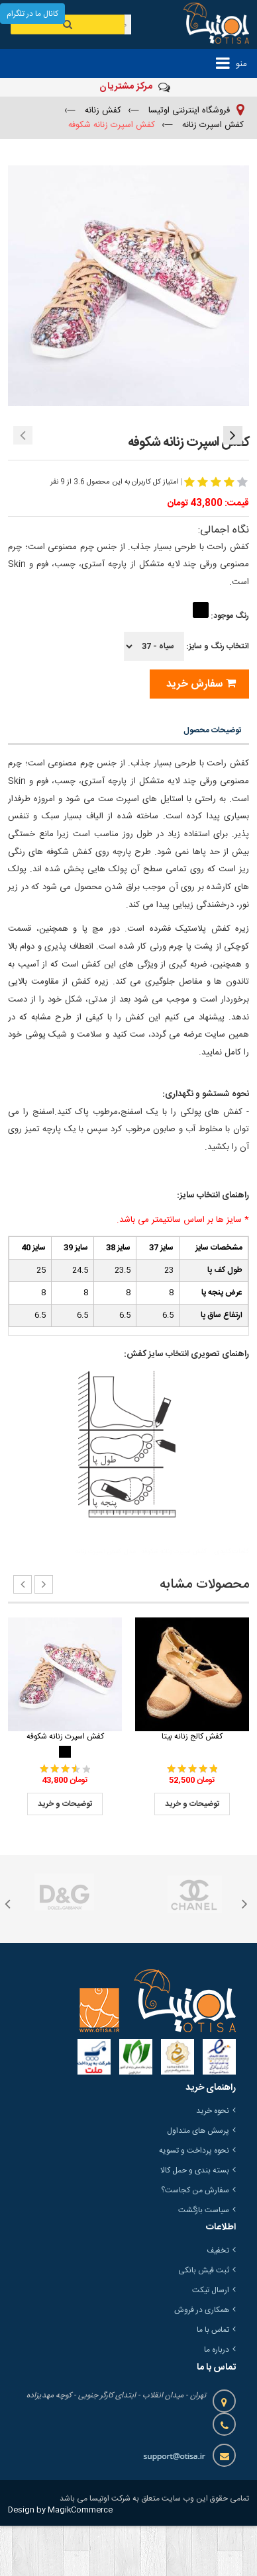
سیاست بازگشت (203, 2260)
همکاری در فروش (201, 2360)
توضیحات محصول (212, 780)
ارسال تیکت (210, 2340)
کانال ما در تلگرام (32, 14)
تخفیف (218, 2300)
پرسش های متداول (198, 2181)
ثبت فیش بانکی (203, 2320)
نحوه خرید (212, 2161)
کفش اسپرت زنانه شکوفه (65, 1786)
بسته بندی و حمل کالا (194, 2220)
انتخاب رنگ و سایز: (186, 696)
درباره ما (216, 2400)
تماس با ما (213, 2380)
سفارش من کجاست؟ (195, 2240)
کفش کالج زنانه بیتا (192, 1786)
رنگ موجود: (220, 666)
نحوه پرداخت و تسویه (194, 2201)
